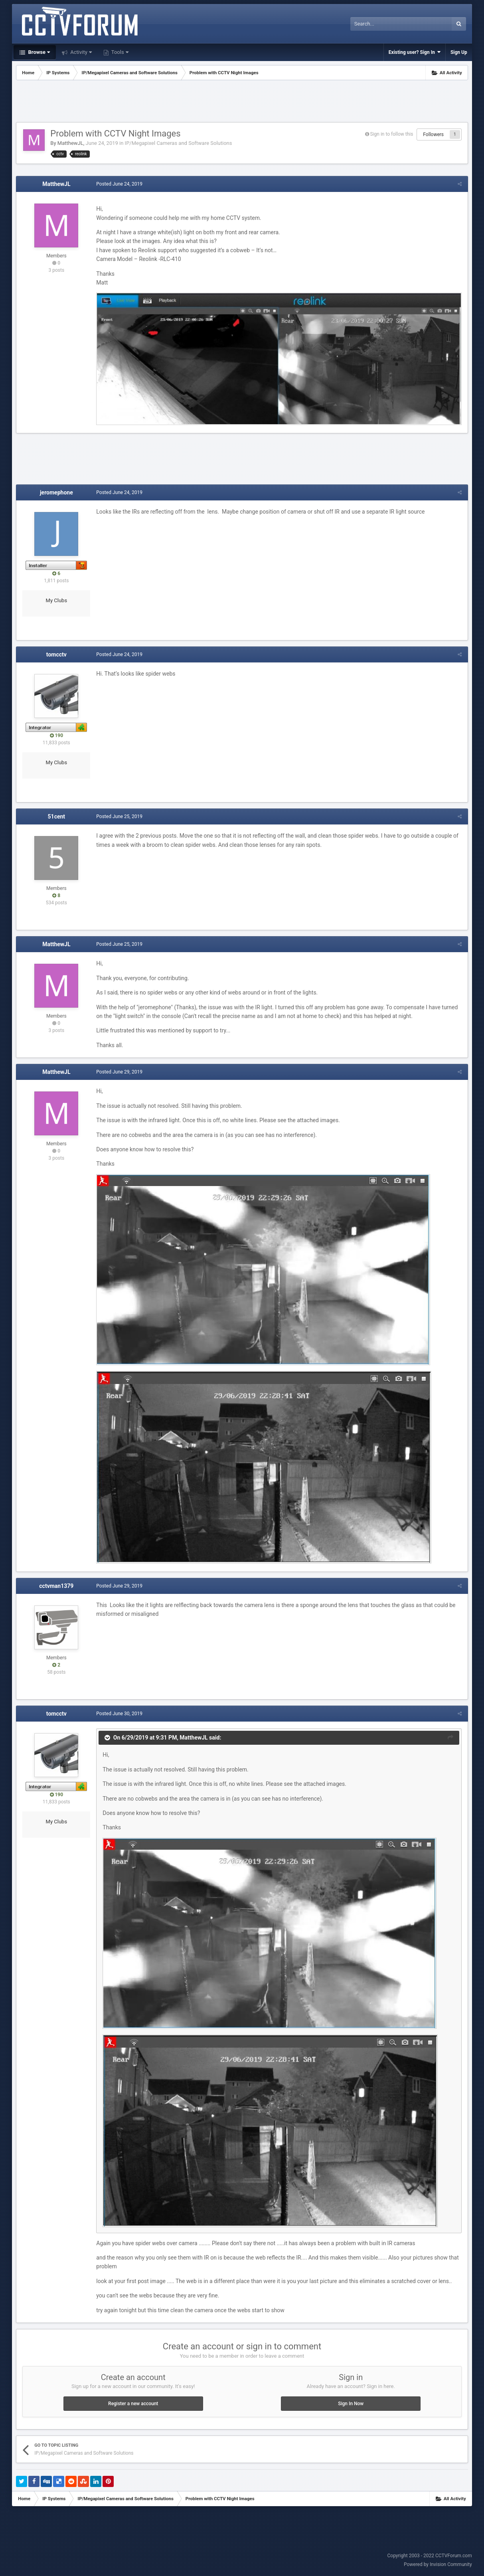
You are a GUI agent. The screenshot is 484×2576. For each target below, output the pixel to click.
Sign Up (458, 52)
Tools (119, 52)
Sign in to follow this (391, 134)
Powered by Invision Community (438, 2564)
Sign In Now (350, 2403)
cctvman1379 (56, 1586)
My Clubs (56, 600)
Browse (38, 52)
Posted (119, 184)
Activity (80, 52)
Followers (433, 134)
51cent (56, 816)
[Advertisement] (242, 102)
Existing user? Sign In (415, 52)
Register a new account (133, 2403)
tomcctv (56, 654)
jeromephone (56, 492)
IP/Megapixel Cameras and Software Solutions (178, 143)
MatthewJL (70, 143)
